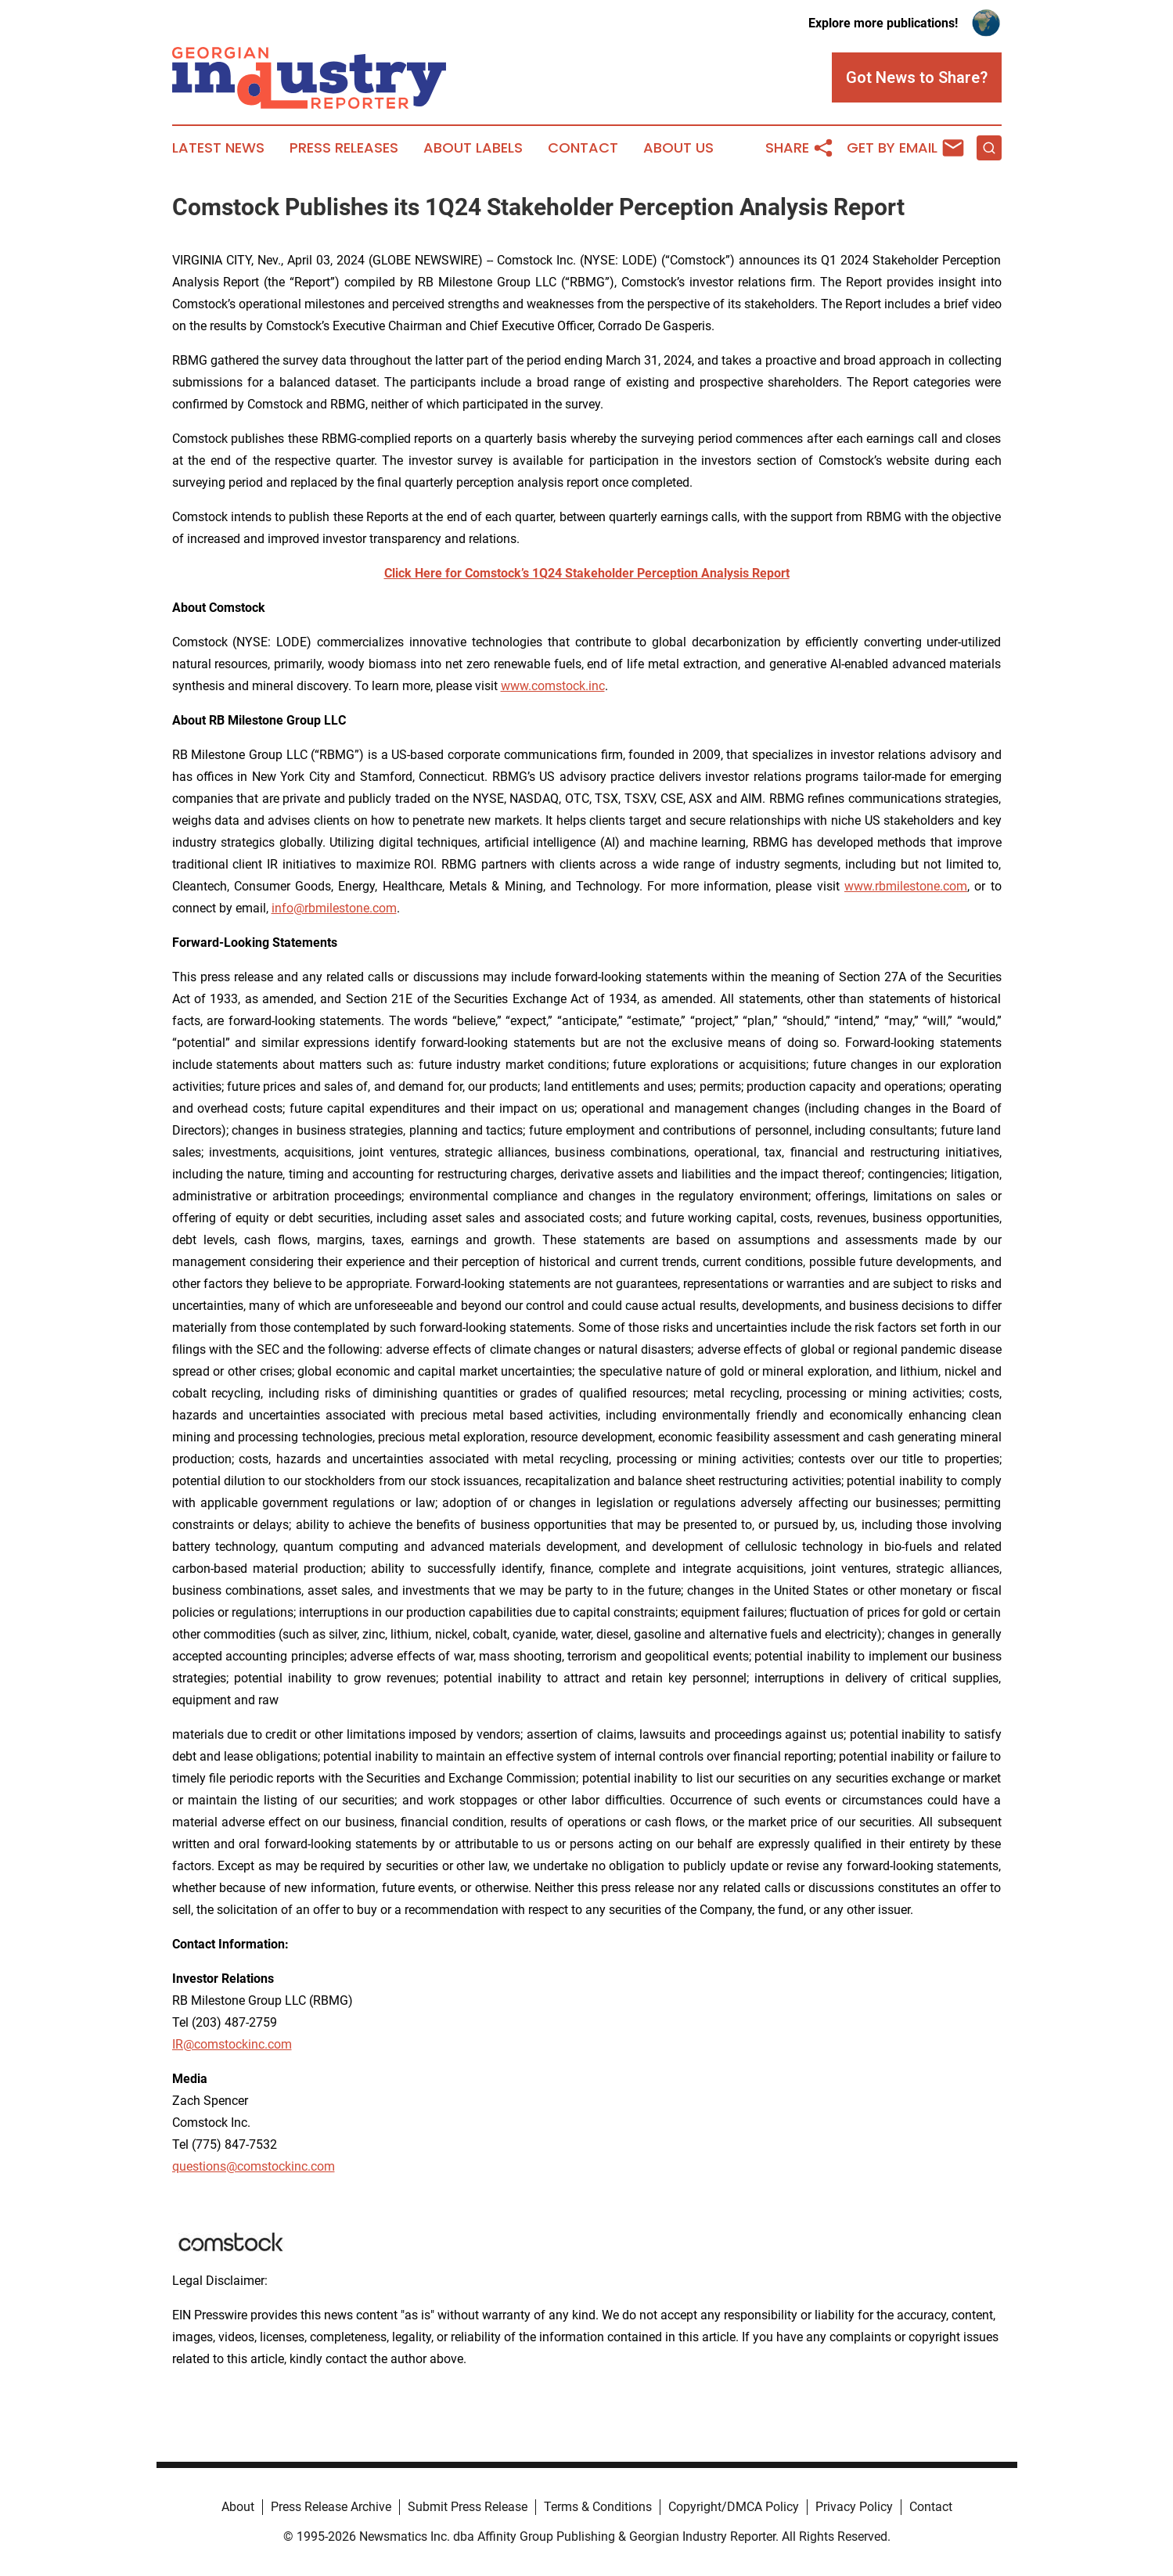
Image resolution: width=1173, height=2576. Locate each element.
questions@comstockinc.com (253, 2166)
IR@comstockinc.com (232, 2044)
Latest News (218, 148)
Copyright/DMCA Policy (733, 2506)
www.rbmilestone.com (905, 886)
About (237, 2506)
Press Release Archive (331, 2506)
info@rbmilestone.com (334, 908)
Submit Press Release (467, 2506)
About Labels (473, 148)
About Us (678, 148)
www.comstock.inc (553, 685)
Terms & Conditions (598, 2506)
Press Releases (344, 148)
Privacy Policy (854, 2506)
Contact (583, 148)
